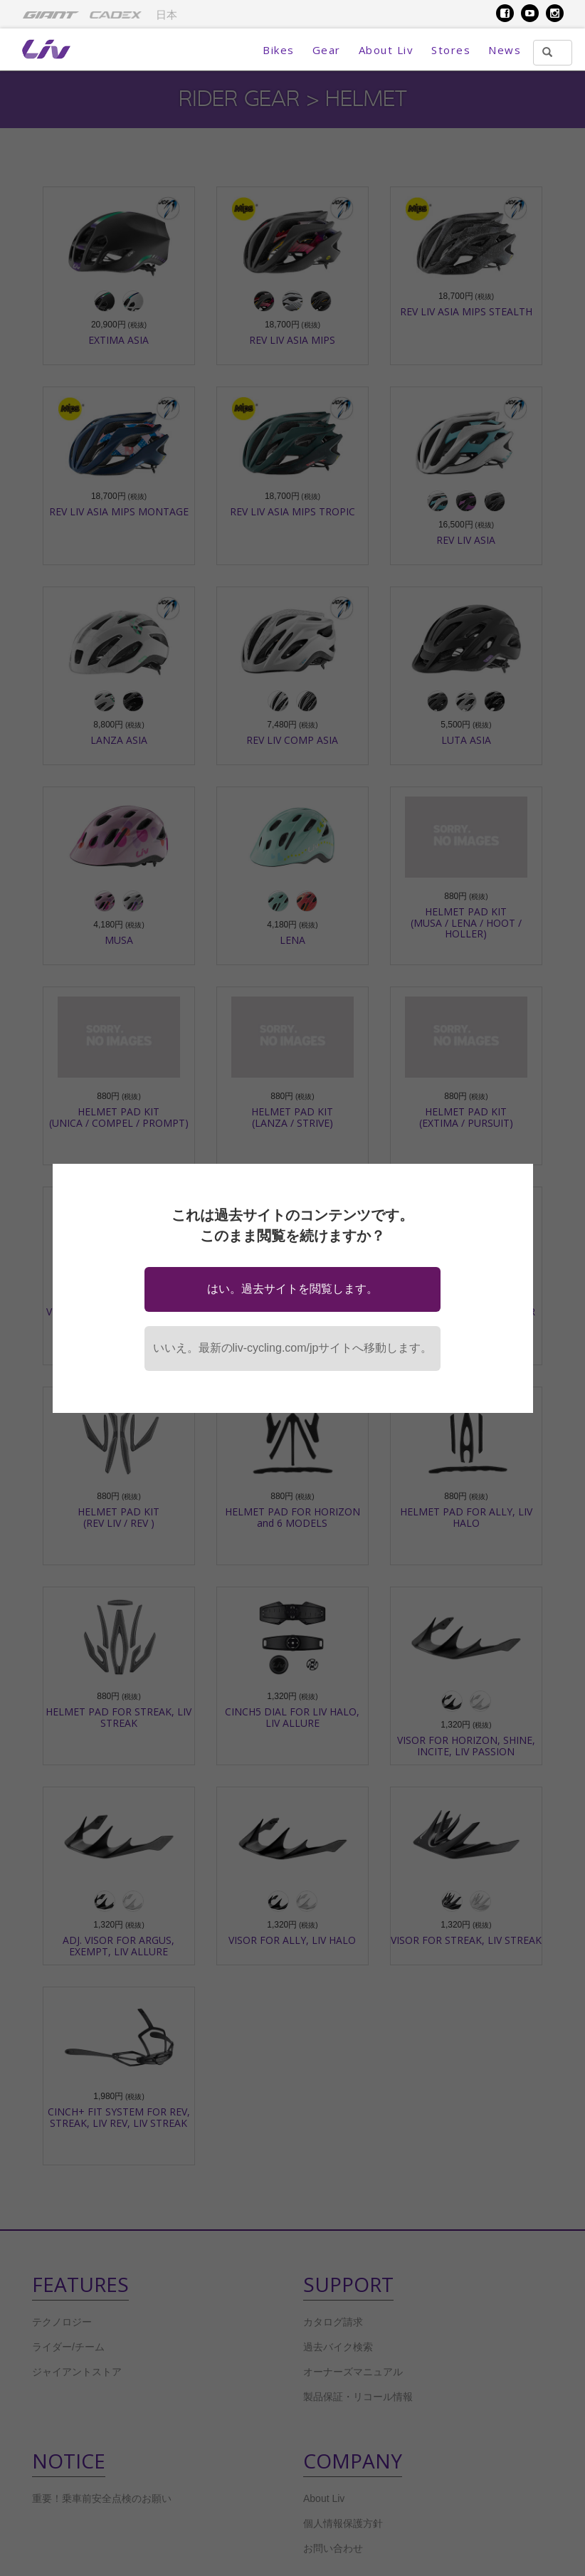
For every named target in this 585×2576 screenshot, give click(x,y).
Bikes (279, 50)
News (504, 50)
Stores (450, 50)
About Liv (386, 50)
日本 (166, 15)
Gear (326, 50)
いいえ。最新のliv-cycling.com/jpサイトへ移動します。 (293, 1348)
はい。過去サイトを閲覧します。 (292, 1289)
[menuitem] (51, 14)
